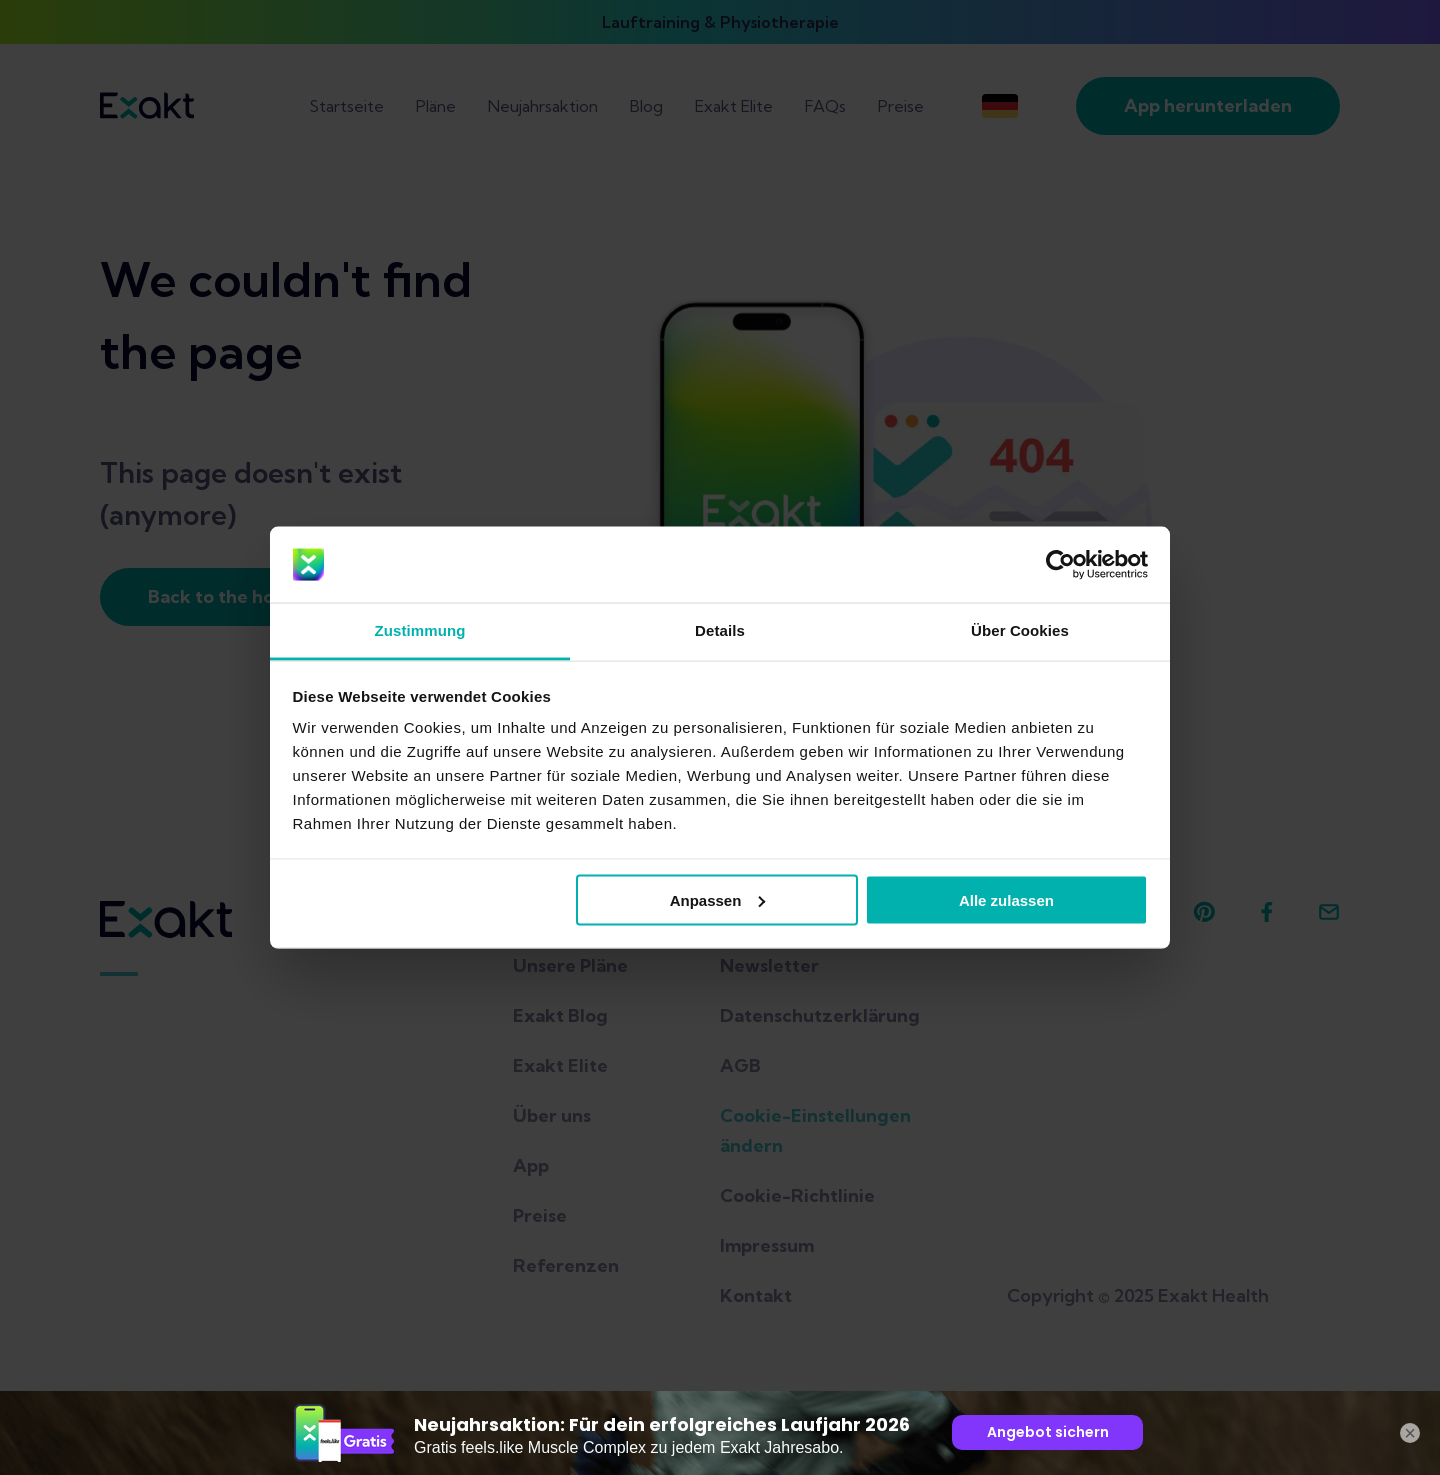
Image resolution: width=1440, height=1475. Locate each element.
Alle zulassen (1006, 899)
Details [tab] (720, 630)
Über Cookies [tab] (1020, 630)
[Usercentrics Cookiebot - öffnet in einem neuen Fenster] (1060, 565)
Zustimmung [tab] (420, 630)
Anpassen (718, 899)
